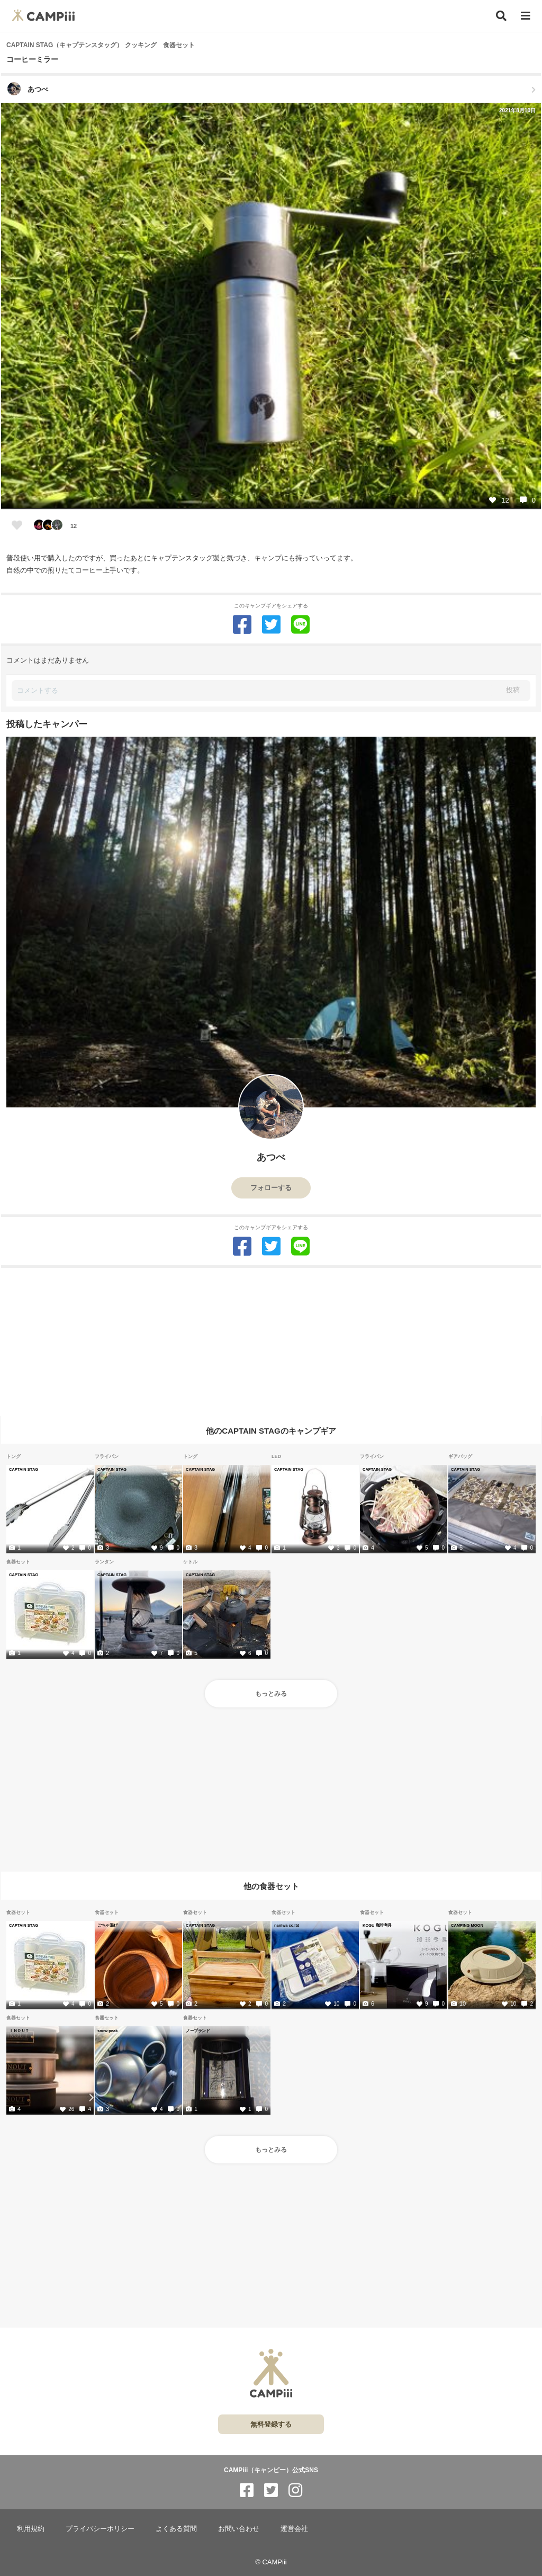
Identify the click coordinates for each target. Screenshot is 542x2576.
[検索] (501, 15)
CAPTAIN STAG (23, 1469)
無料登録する (271, 2424)
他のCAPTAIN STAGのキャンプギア (271, 1430)
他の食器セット (271, 1886)
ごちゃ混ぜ (107, 1925)
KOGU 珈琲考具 (377, 1925)
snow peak (107, 2030)
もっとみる (271, 1693)
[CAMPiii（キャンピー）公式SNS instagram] (295, 2490)
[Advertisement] (271, 1342)
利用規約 (30, 2529)
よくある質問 (176, 2529)
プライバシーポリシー (100, 2529)
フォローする (271, 1188)
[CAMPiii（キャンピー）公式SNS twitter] (271, 2490)
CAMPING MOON (467, 1925)
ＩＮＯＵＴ (19, 2030)
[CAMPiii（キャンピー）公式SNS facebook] (247, 2490)
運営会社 (294, 2529)
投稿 (513, 690)
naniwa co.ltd (287, 1925)
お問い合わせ (238, 2529)
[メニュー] (525, 16)
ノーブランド (198, 2030)
